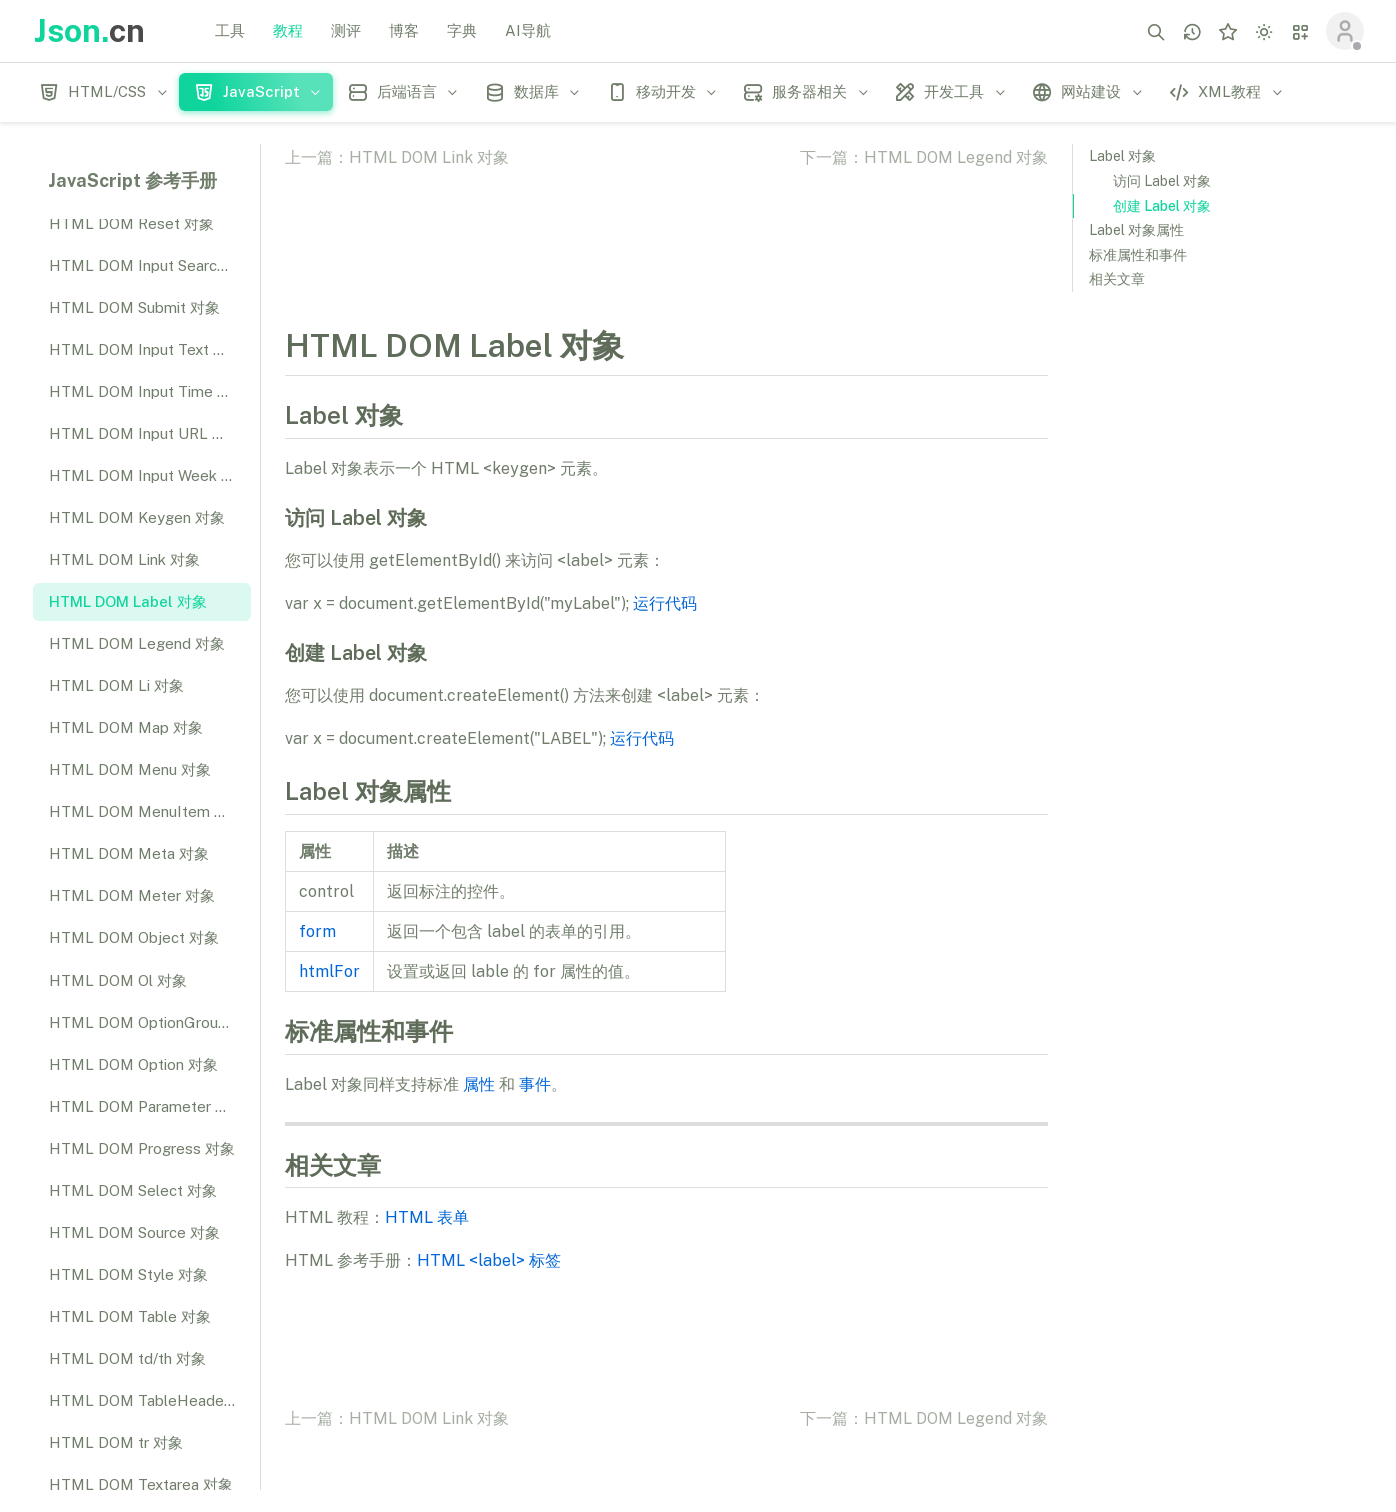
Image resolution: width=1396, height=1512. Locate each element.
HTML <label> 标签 (489, 1260)
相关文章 (1117, 279)
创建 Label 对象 (1162, 206)
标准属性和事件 (1138, 255)
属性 (479, 1084)
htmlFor (329, 971)
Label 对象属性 (1136, 230)
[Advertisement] (1222, 616)
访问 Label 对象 (1162, 181)
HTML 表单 (427, 1217)
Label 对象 (1122, 156)
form (317, 931)
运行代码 (665, 603)
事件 (535, 1084)
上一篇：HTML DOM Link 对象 (397, 157)
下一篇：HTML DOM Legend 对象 (924, 157)
